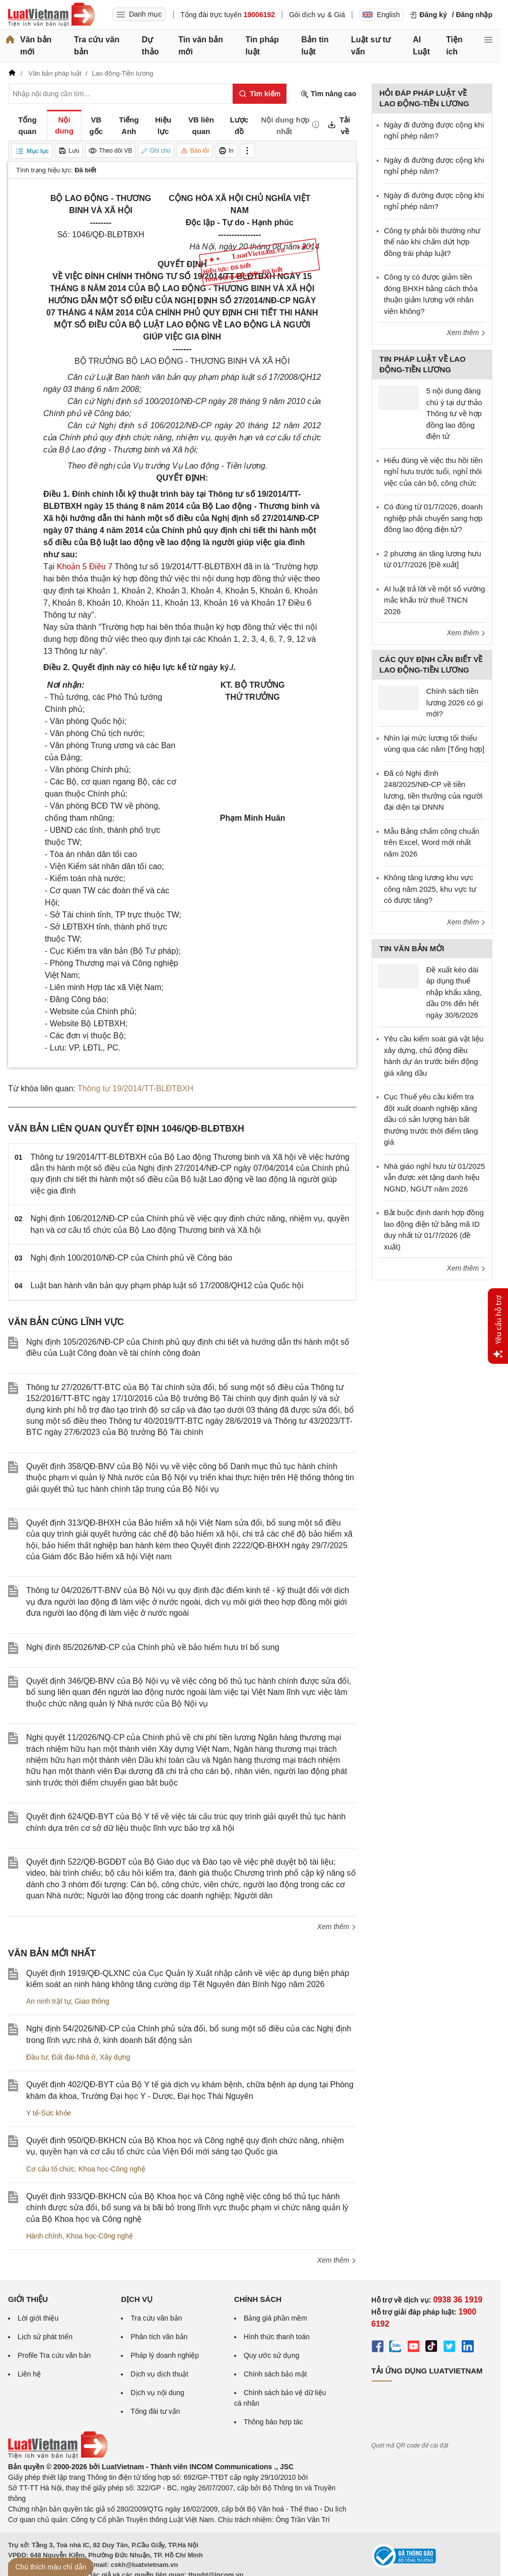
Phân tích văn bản (158, 2337)
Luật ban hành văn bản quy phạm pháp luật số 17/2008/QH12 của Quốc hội (167, 1285)
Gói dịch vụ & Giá (317, 15)
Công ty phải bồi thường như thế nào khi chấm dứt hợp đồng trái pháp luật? (432, 241)
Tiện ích (454, 45)
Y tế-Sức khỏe (48, 2113)
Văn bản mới (35, 45)
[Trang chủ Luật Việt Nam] (51, 15)
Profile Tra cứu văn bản (54, 2355)
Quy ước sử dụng (272, 2355)
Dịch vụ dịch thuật (159, 2374)
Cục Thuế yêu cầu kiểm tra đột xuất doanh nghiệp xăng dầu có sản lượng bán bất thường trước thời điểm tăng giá (431, 1119)
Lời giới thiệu (38, 2318)
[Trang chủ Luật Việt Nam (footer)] (58, 2456)
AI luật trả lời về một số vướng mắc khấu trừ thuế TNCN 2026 (434, 600)
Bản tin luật (314, 45)
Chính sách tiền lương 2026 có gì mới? (454, 702)
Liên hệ (29, 2374)
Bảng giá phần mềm (275, 2318)
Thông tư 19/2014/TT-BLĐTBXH (135, 1088)
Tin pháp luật (261, 45)
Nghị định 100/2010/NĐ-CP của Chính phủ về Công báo (132, 1257)
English (381, 15)
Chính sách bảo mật (275, 2374)
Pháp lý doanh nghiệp (164, 2355)
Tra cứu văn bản (96, 45)
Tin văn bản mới (200, 45)
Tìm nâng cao (328, 94)
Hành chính (44, 2236)
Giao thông (92, 2001)
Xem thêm (336, 1927)
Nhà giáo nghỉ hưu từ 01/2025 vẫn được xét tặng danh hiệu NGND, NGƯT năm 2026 (434, 1177)
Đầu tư (37, 2057)
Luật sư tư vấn (371, 45)
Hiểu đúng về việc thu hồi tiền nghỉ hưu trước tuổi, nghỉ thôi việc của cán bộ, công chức (433, 471)
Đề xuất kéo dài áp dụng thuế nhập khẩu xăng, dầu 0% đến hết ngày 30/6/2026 (454, 992)
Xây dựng (115, 2057)
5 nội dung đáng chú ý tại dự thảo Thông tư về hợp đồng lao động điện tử (454, 413)
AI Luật (421, 45)
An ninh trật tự (48, 2001)
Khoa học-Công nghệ (112, 2169)
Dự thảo (150, 45)
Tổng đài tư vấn (155, 2411)
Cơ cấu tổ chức (50, 2169)
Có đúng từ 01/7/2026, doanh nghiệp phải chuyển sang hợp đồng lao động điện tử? (433, 518)
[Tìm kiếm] (259, 94)
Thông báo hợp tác (273, 2422)
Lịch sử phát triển (45, 2337)
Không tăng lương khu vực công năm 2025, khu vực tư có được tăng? (430, 888)
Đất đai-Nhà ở (73, 2057)
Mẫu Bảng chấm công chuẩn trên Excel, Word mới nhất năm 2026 (432, 842)
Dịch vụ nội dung (157, 2393)
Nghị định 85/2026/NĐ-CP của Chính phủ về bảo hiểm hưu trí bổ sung (152, 1647)
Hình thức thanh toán (277, 2337)
